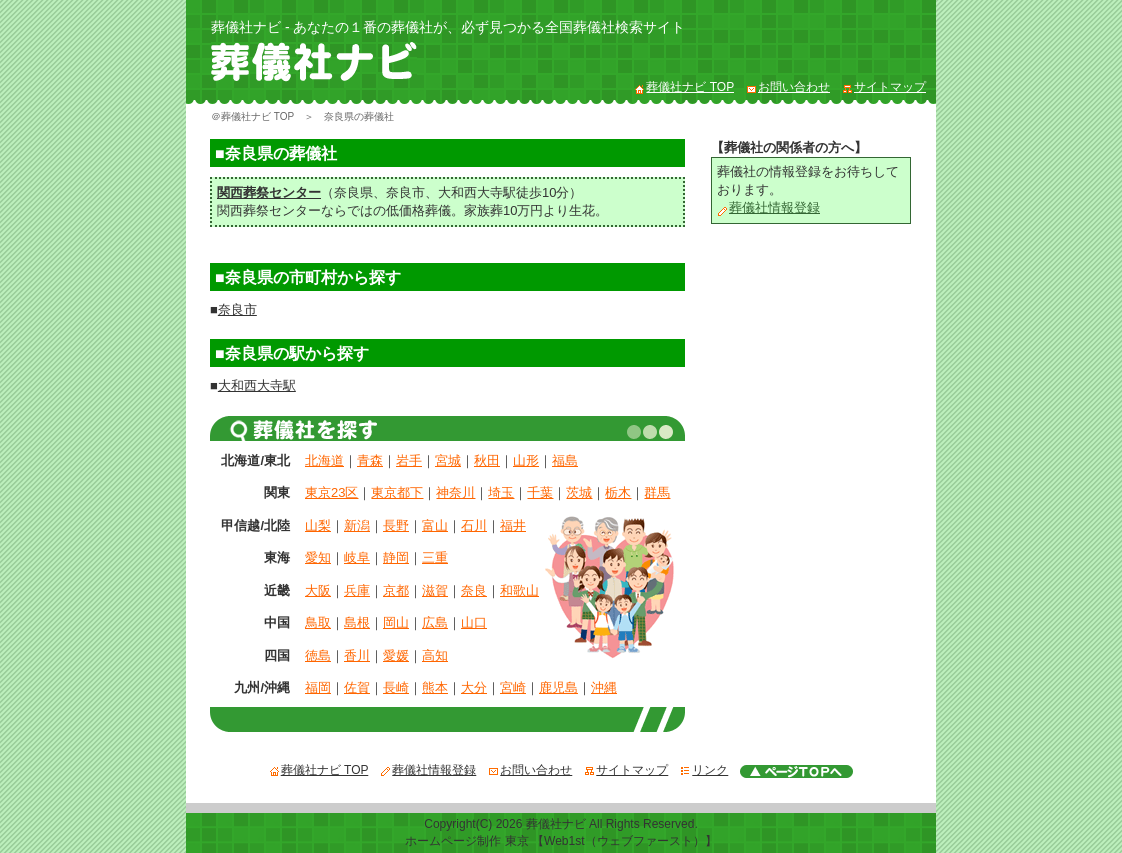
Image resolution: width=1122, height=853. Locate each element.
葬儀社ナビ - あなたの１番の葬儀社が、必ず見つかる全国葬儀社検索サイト (448, 27)
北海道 (324, 460)
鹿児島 (558, 687)
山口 (474, 622)
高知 (435, 655)
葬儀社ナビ (556, 824)
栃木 (618, 492)
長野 (396, 525)
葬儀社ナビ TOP (684, 87)
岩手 (409, 460)
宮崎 (513, 687)
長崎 (396, 687)
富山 (435, 525)
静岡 (396, 557)
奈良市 (405, 192)
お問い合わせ (788, 87)
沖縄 (604, 687)
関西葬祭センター (269, 192)
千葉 (540, 492)
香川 (357, 655)
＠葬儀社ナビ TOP (252, 116)
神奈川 (455, 492)
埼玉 (501, 492)
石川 (474, 525)
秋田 (487, 460)
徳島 (318, 655)
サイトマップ (884, 87)
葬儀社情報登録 (768, 207)
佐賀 (357, 687)
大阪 (318, 590)
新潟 (357, 525)
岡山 (396, 622)
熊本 (435, 687)
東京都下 (397, 492)
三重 (435, 557)
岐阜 (357, 557)
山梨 (318, 525)
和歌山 (519, 590)
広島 (435, 622)
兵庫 (357, 590)
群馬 (657, 492)
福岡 (318, 687)
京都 (396, 590)
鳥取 (318, 622)
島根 (357, 622)
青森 (370, 460)
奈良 (474, 590)
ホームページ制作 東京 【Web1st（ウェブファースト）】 (560, 841)
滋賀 (435, 590)
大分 (474, 687)
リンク (704, 770)
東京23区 (331, 492)
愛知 (318, 557)
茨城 (579, 492)
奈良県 (353, 192)
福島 (565, 460)
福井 (513, 525)
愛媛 (396, 655)
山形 (526, 460)
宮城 (448, 460)
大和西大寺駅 (477, 192)
